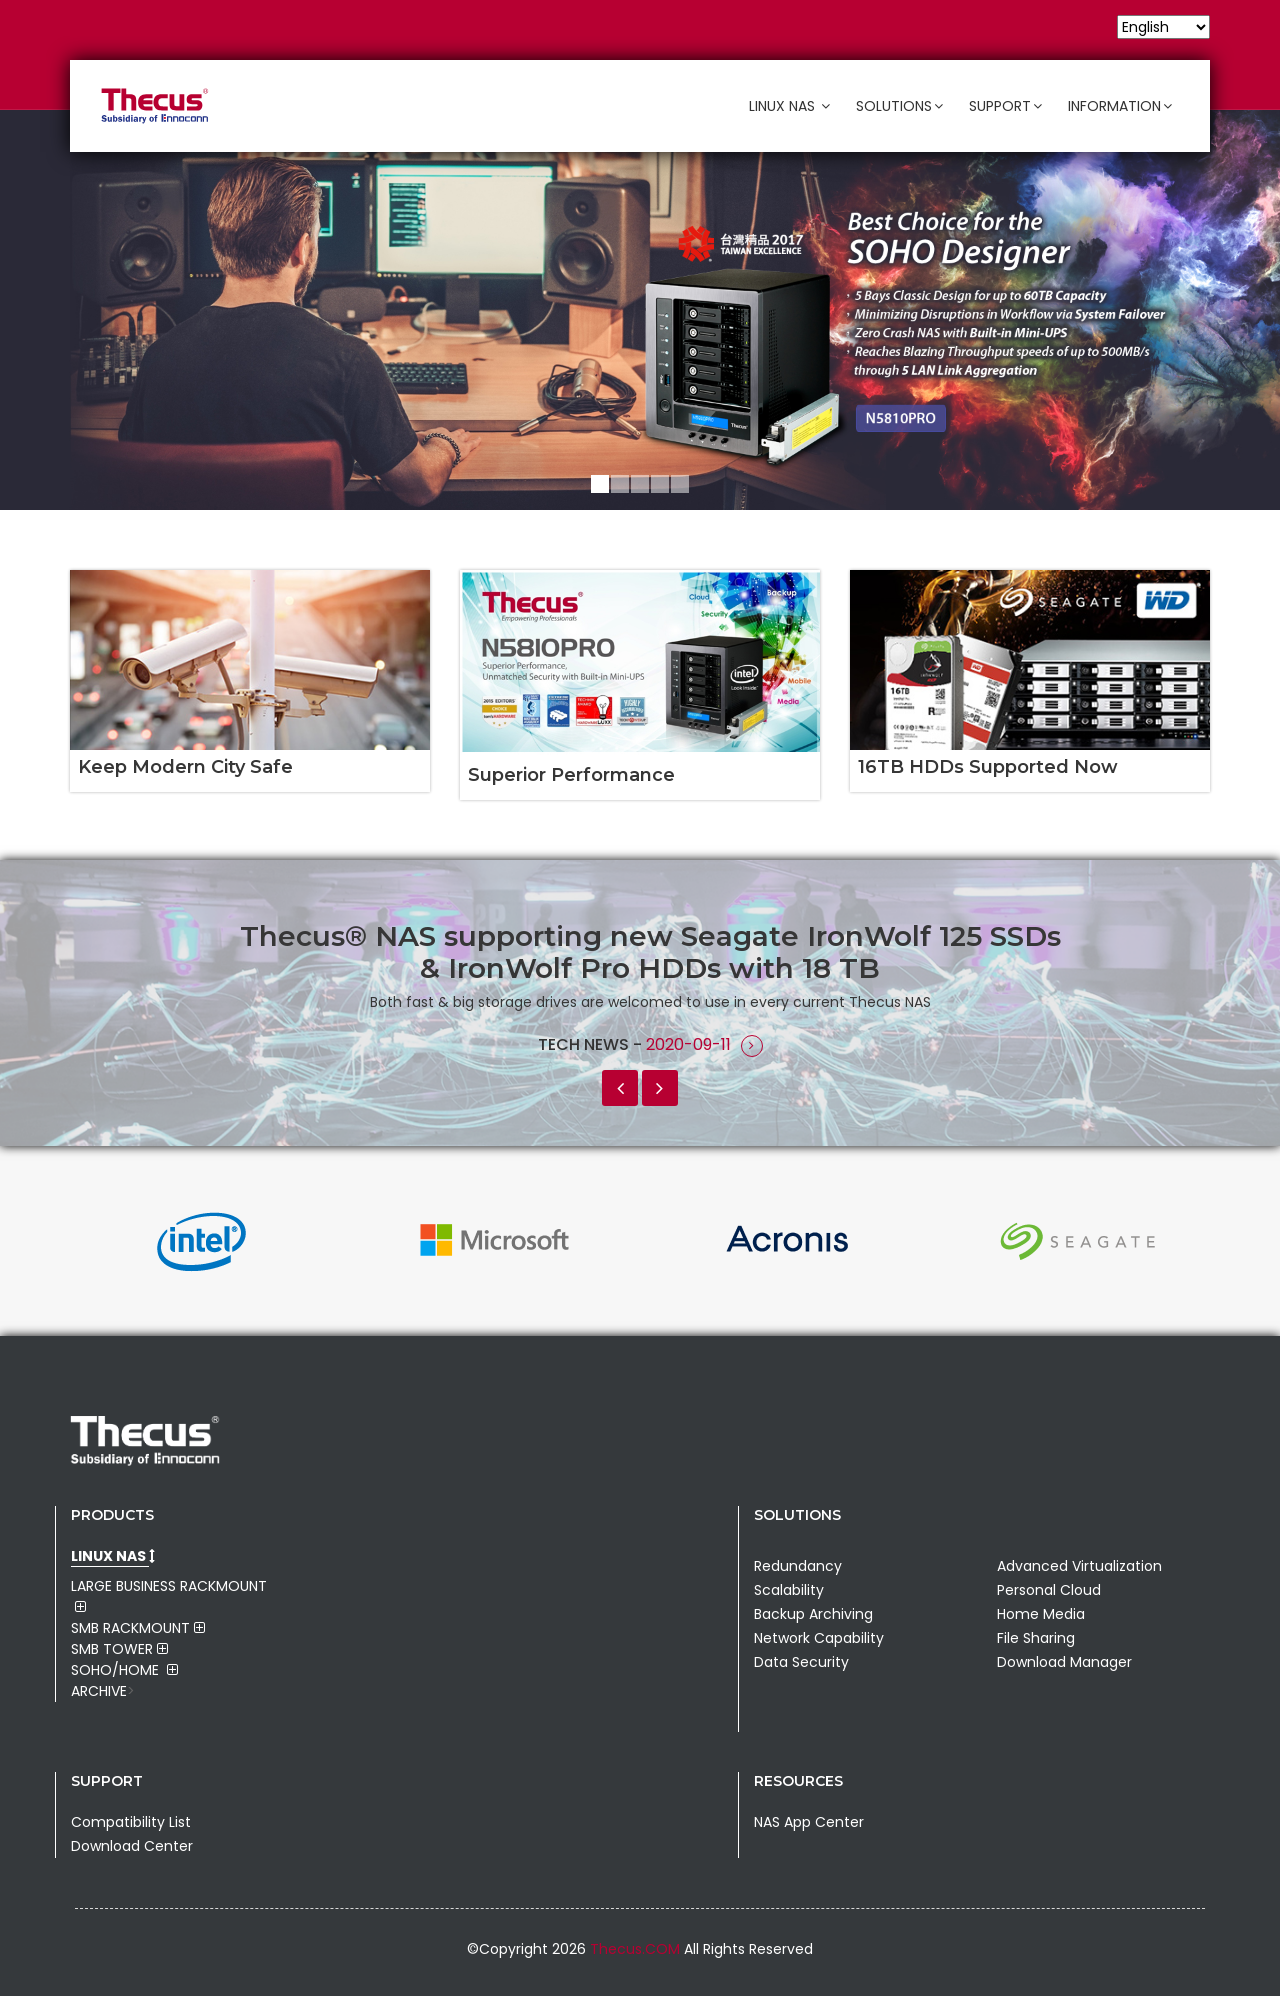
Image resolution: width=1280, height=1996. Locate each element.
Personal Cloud (1049, 1590)
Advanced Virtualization (1079, 1566)
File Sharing (1036, 1638)
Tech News (585, 1044)
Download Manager (1064, 1662)
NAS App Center (809, 1822)
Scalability (789, 1590)
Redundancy (798, 1566)
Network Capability (819, 1638)
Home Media (1041, 1614)
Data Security (801, 1662)
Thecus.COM (637, 1949)
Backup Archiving (813, 1614)
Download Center (132, 1846)
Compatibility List (131, 1822)
